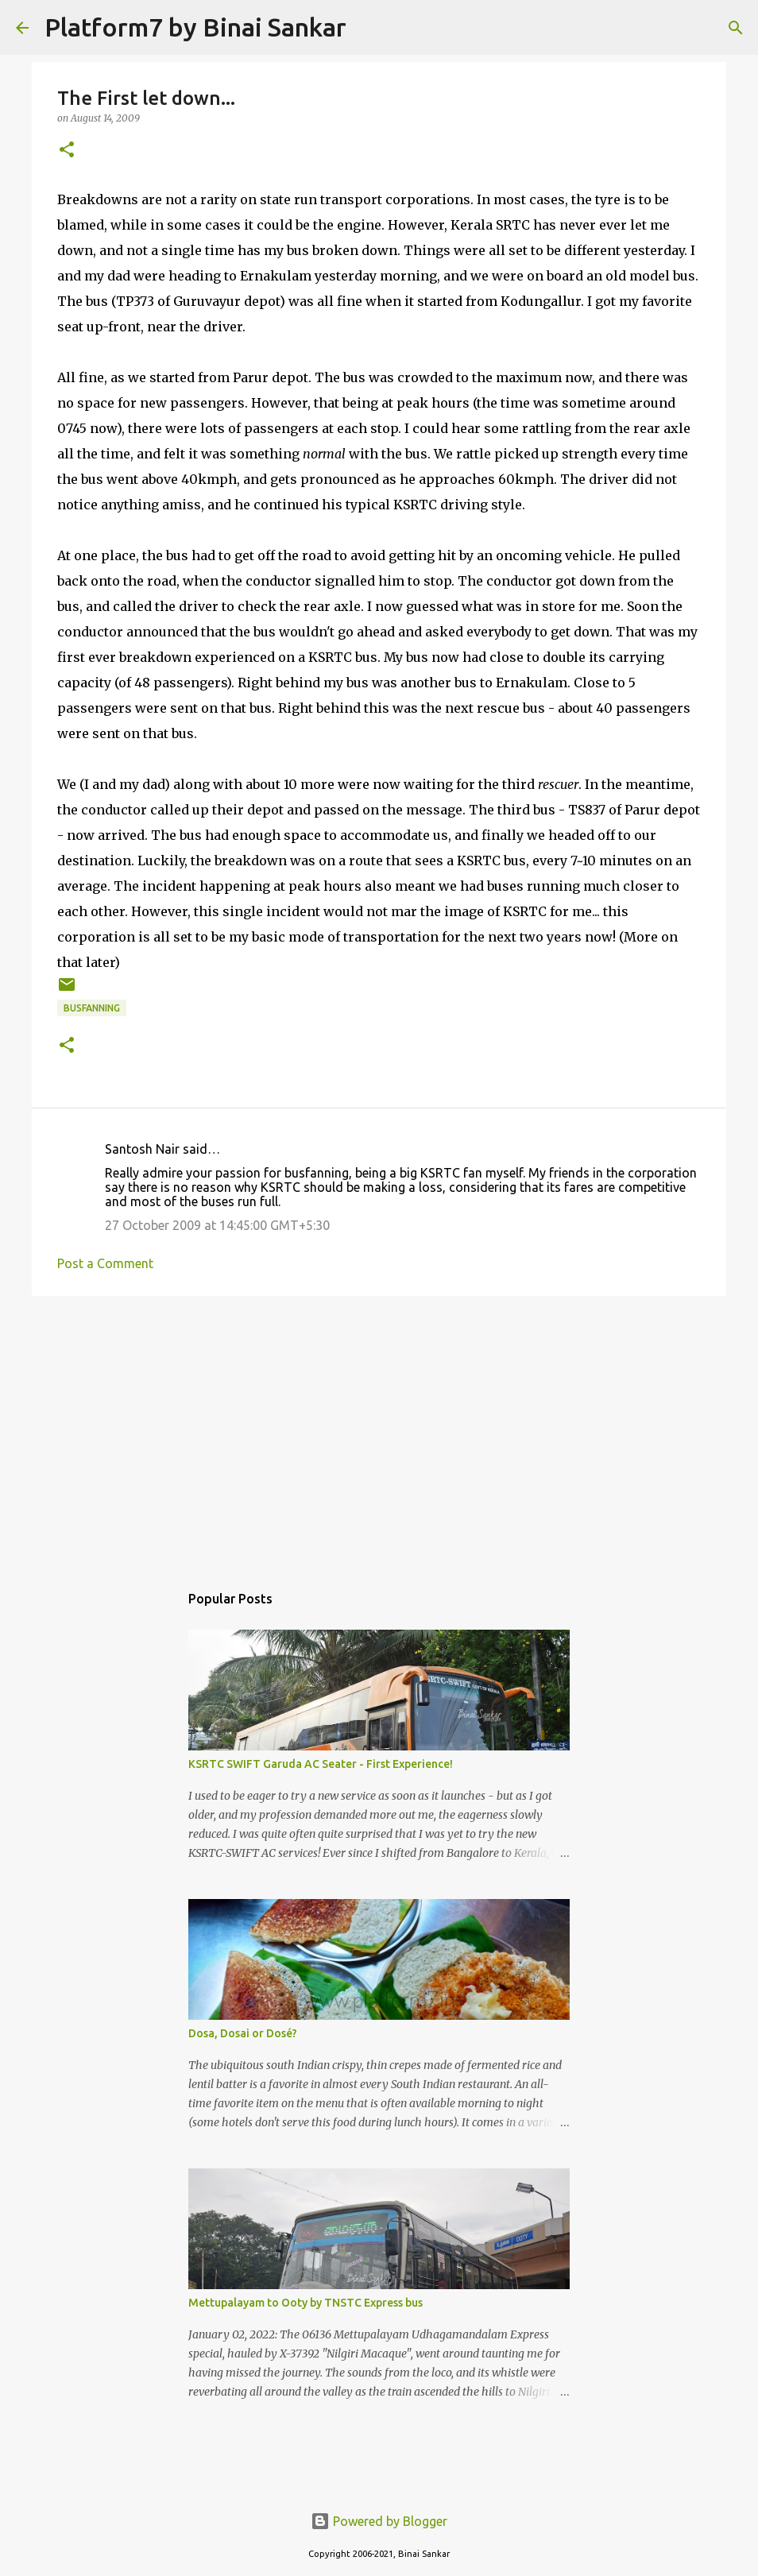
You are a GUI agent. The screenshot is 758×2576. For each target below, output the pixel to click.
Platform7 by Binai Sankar (195, 27)
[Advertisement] (379, 1431)
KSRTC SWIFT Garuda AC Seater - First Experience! (320, 1764)
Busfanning (92, 1008)
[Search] (368, 28)
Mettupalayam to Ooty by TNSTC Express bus (305, 2302)
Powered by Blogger (379, 2521)
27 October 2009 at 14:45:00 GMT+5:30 (217, 1225)
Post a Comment (105, 1263)
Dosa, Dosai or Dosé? (242, 2033)
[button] (66, 150)
